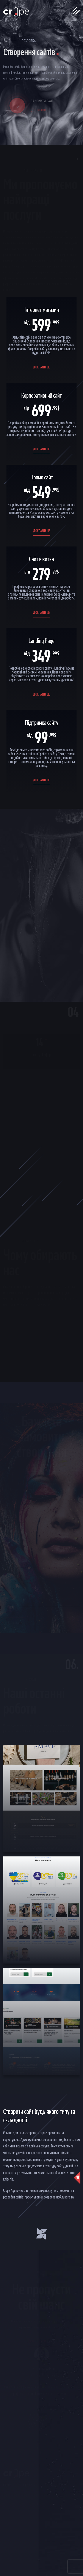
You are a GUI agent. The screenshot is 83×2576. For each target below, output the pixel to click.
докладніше (41, 367)
